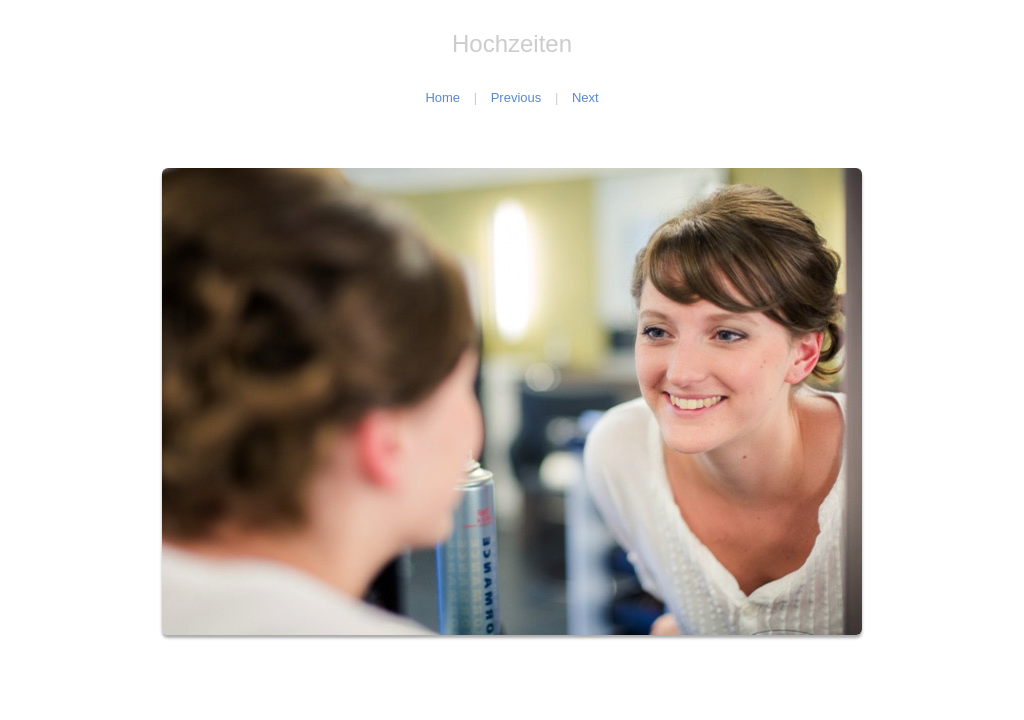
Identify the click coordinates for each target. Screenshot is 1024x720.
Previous (516, 97)
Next (585, 97)
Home (442, 97)
